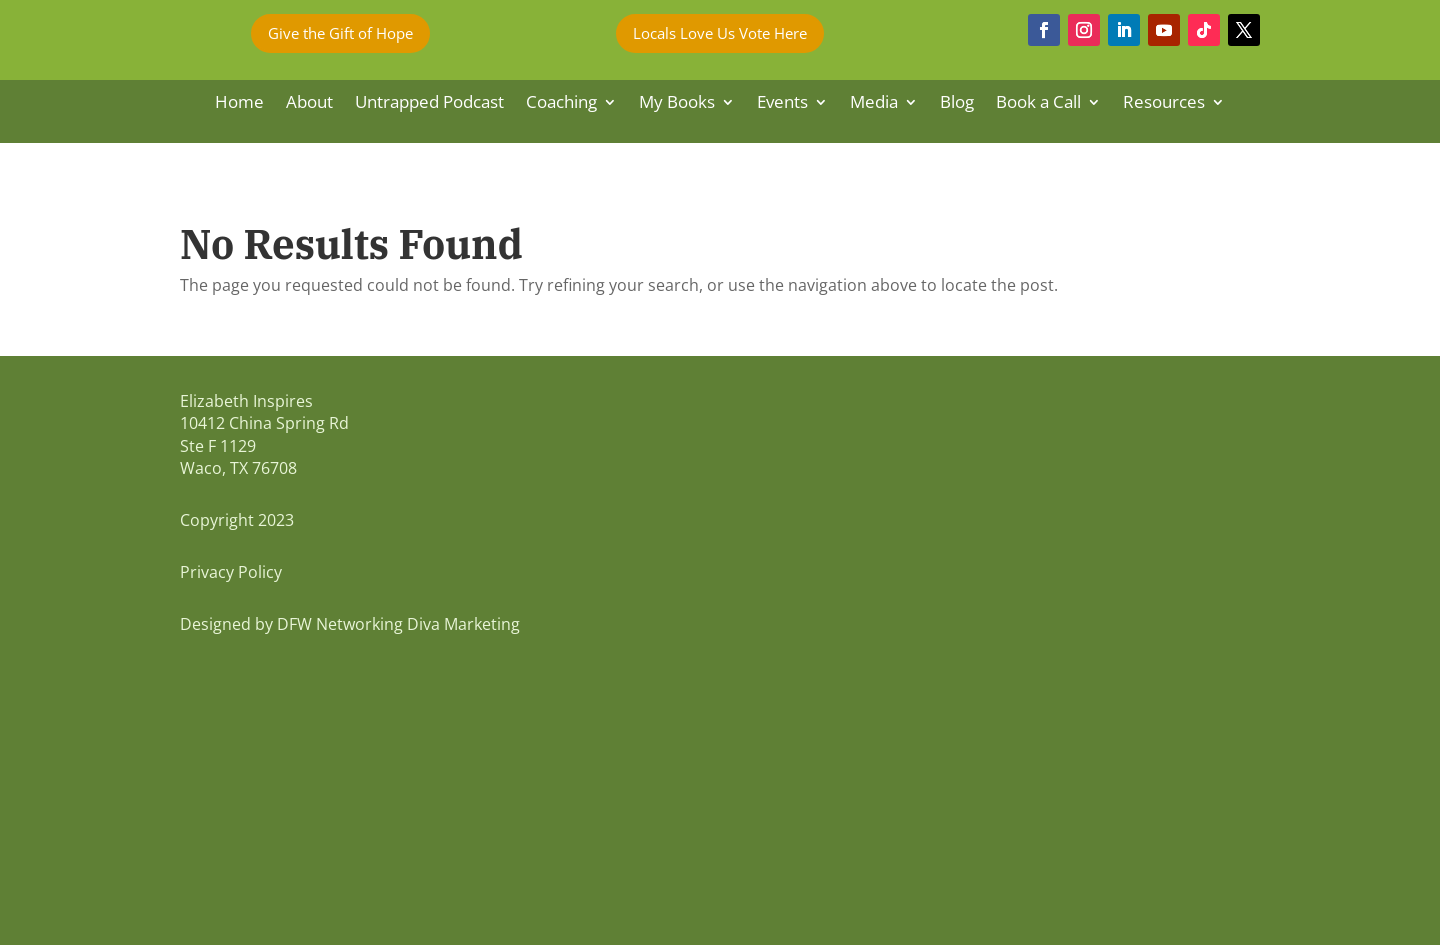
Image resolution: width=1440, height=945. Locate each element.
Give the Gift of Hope (340, 33)
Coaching (561, 104)
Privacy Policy (231, 572)
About (309, 104)
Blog (957, 104)
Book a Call (1038, 104)
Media (874, 104)
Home (239, 104)
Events (782, 104)
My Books (677, 104)
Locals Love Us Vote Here (720, 33)
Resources (1164, 104)
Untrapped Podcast (429, 104)
